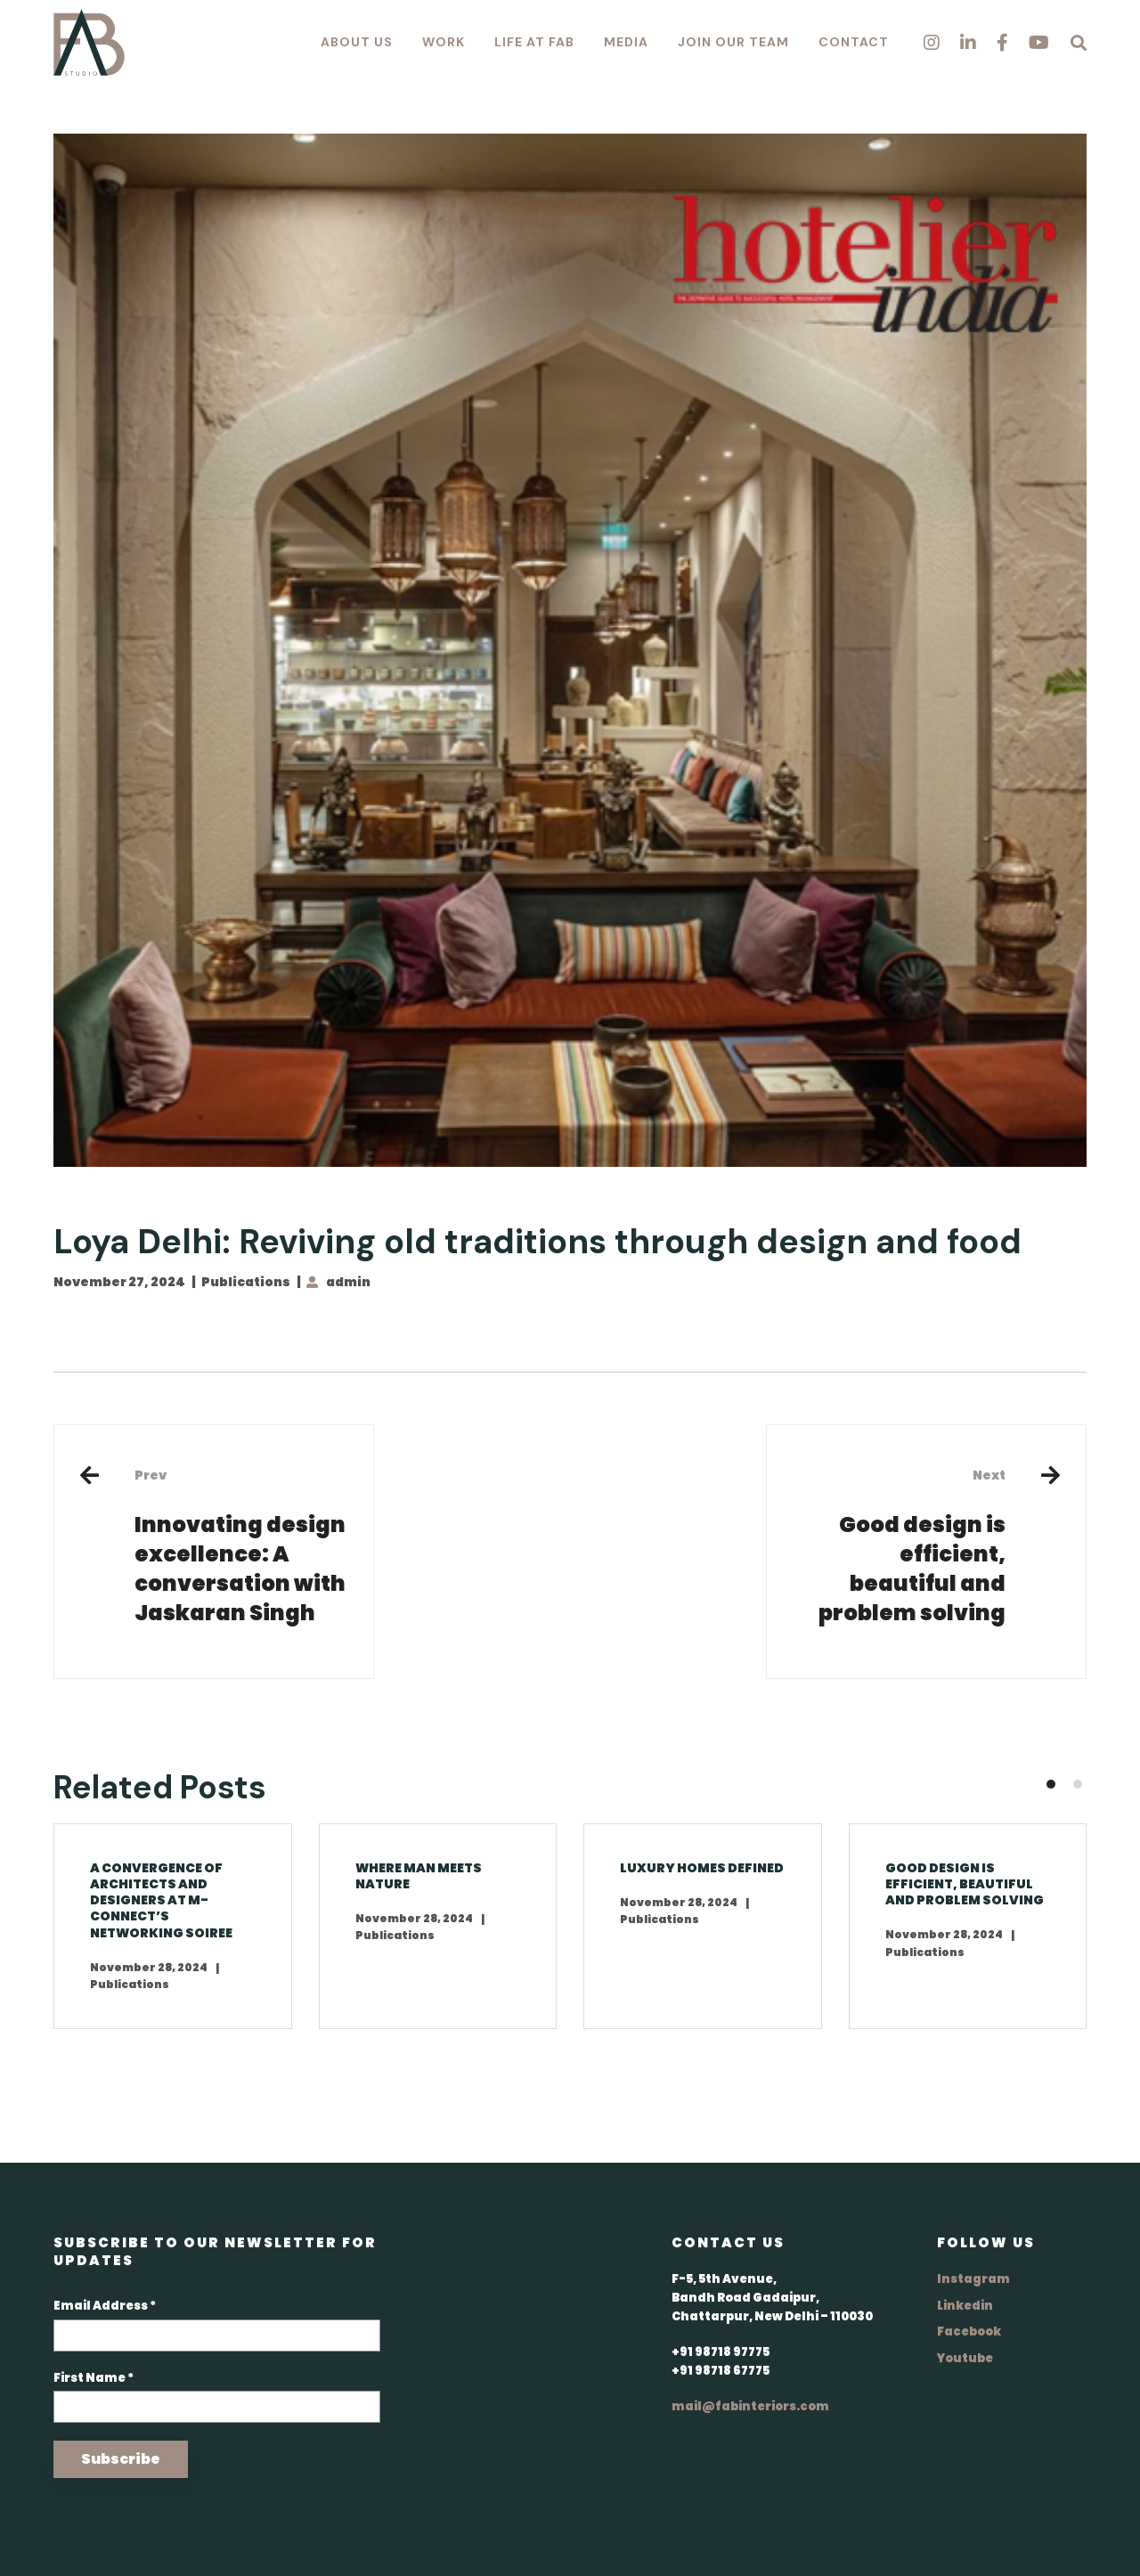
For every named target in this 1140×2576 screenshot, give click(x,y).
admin (348, 1282)
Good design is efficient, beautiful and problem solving (900, 1546)
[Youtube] (1039, 43)
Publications (245, 1282)
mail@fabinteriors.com (750, 2406)
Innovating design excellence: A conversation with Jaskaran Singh (240, 1546)
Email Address (104, 2305)
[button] (1051, 1784)
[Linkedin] (968, 43)
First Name (93, 2377)
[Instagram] (932, 43)
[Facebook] (1002, 43)
